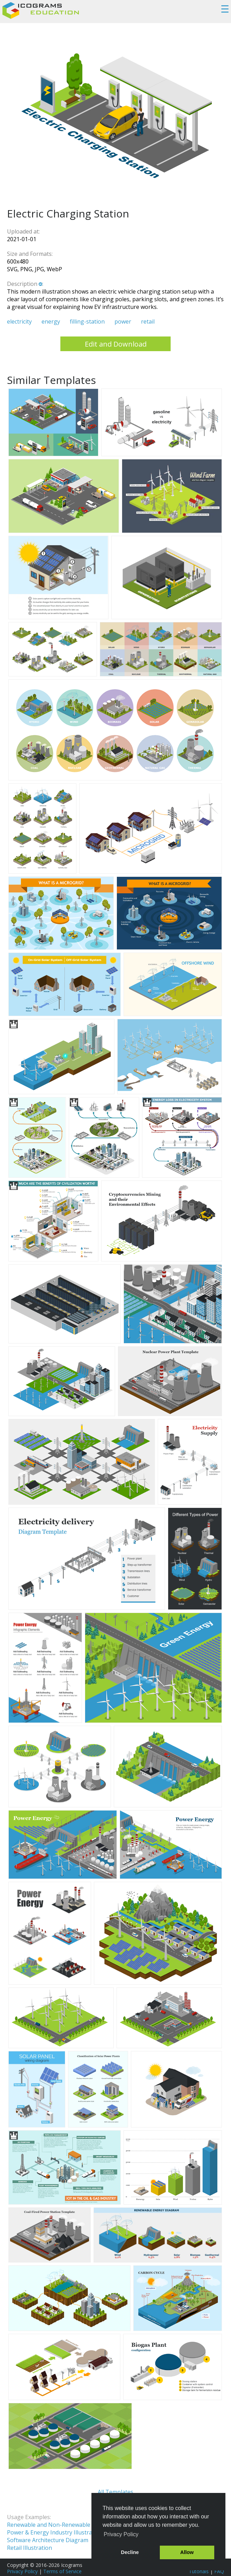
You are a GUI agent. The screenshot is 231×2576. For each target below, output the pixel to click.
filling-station (87, 321)
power (122, 321)
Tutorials (199, 2571)
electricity (19, 321)
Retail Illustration (29, 2548)
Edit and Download (116, 344)
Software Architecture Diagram (47, 2540)
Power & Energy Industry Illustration (55, 2532)
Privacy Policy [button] (121, 2534)
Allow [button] (187, 2552)
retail (148, 321)
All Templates (115, 2492)
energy (51, 321)
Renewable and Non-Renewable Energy (58, 2525)
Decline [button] (130, 2552)
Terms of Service (62, 2571)
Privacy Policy (22, 2571)
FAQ (219, 2571)
